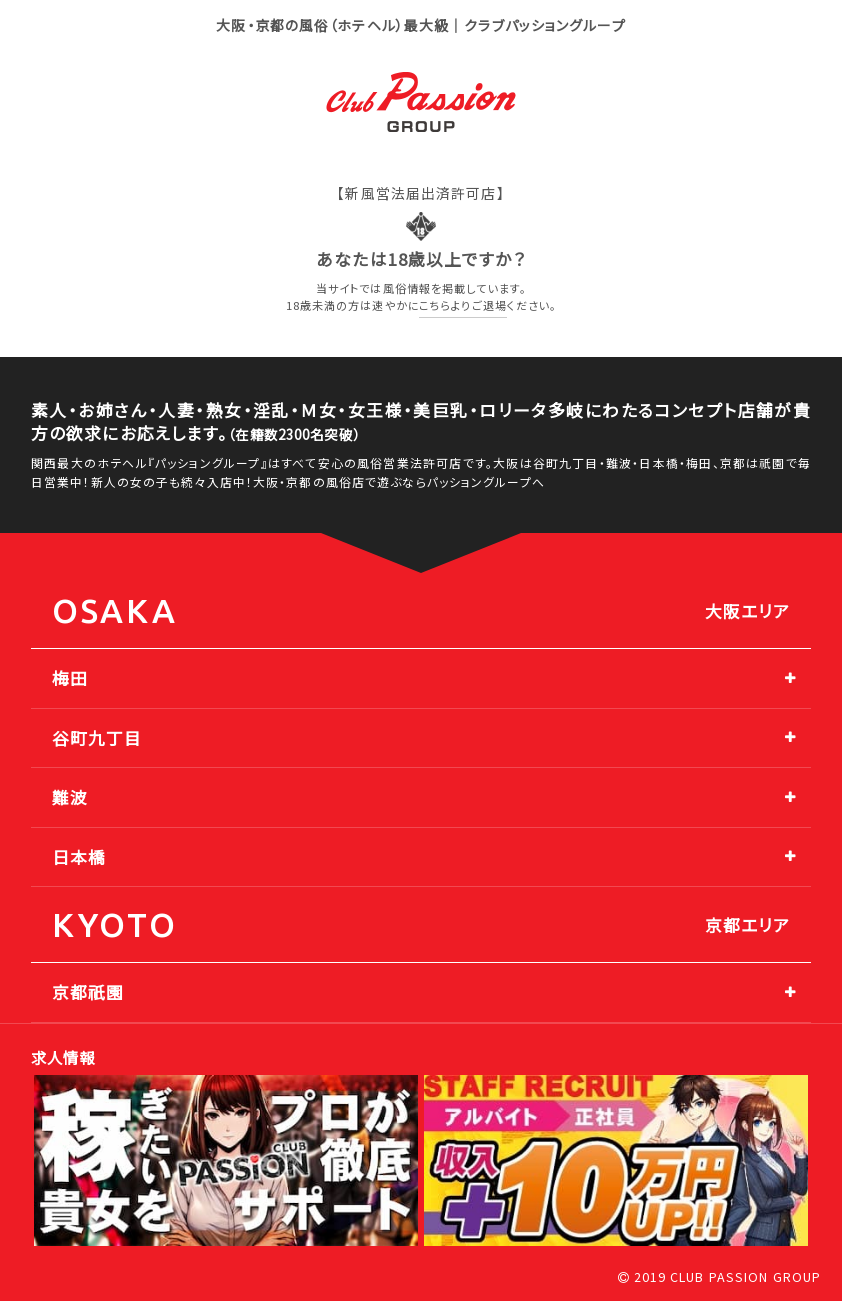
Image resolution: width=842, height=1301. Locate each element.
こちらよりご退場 (463, 305)
